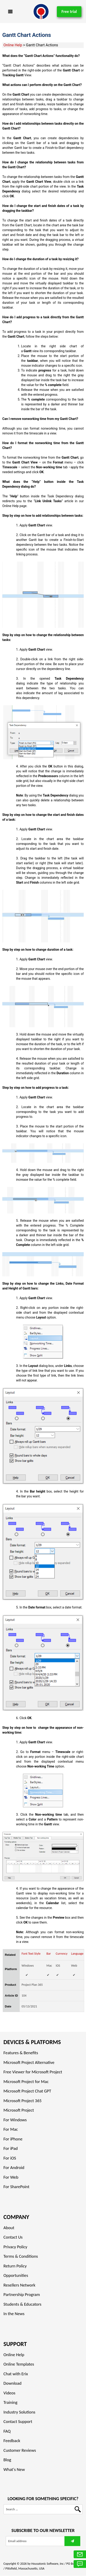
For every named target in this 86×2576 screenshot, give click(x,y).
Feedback (11, 2440)
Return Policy (15, 2266)
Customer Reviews (19, 2450)
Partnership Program (21, 2294)
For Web (10, 2177)
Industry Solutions (19, 2412)
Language (77, 1954)
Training (10, 2402)
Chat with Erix (15, 2373)
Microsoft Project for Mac (26, 2081)
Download (12, 2383)
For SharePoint (16, 2186)
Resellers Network (19, 2285)
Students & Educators (22, 2304)
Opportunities (15, 2275)
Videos (9, 2393)
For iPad (10, 2148)
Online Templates (18, 2364)
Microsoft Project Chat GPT (27, 2091)
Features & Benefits (20, 2052)
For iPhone (12, 2139)
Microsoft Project (18, 2110)
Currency (61, 1954)
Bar (48, 1954)
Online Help (12, 45)
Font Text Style (31, 1954)
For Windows (15, 2119)
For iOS (9, 2158)
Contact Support (17, 2421)
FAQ (7, 2431)
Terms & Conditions (20, 2256)
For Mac (10, 2129)
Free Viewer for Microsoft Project (32, 2071)
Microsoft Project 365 (22, 2100)
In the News (14, 2313)
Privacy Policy (15, 2246)
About (8, 2227)
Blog (7, 2459)
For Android (13, 2167)
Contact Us (13, 2237)
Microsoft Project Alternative (28, 2062)
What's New (14, 2469)
